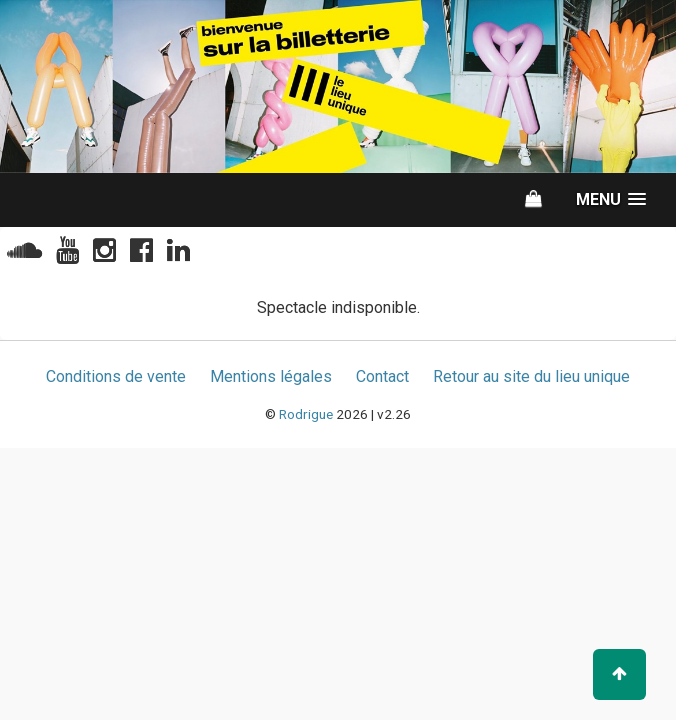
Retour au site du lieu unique (531, 376)
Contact (382, 376)
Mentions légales (271, 376)
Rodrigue (306, 414)
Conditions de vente (116, 376)
